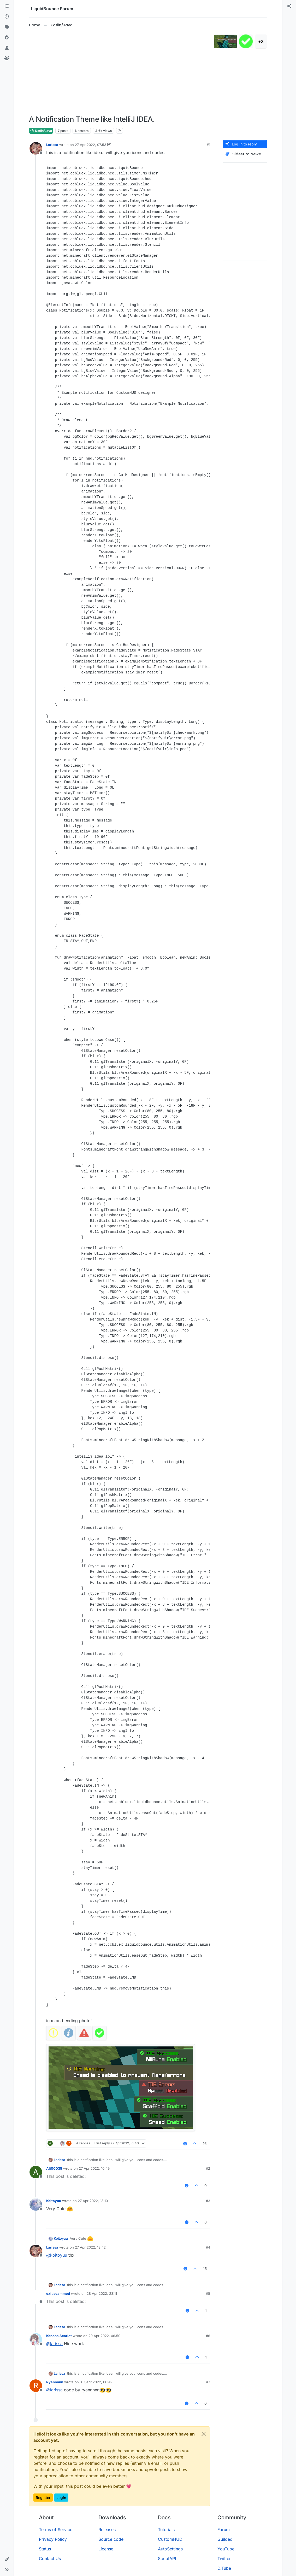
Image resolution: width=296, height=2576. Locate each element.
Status (45, 2548)
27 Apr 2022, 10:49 (94, 2168)
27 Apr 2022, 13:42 (90, 2247)
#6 (208, 2336)
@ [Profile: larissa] (54, 2343)
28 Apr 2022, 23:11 (102, 2293)
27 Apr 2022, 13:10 (93, 2201)
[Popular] (6, 37)
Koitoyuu (53, 2201)
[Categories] (6, 6)
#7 (208, 2382)
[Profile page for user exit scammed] (35, 2297)
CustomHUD (170, 2539)
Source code (110, 2539)
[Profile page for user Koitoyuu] (35, 2204)
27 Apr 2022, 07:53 (90, 145)
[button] (6, 2559)
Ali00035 (54, 2168)
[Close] (203, 2434)
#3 (208, 2201)
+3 (261, 41)
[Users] (6, 48)
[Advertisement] (120, 71)
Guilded (225, 2539)
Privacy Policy (53, 2539)
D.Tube (224, 2568)
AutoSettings (170, 2548)
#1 (208, 145)
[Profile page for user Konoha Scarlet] (35, 2339)
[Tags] (6, 27)
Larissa (52, 145)
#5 (208, 2293)
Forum (223, 2529)
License (105, 2548)
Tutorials (166, 2529)
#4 (208, 2247)
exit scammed (58, 2293)
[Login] (289, 6)
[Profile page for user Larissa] (35, 148)
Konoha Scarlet (59, 2336)
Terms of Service (55, 2529)
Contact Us (50, 2558)
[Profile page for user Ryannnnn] (35, 2385)
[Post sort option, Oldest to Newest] (245, 154)
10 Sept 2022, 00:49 (96, 2382)
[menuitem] (289, 6)
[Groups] (6, 58)
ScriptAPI (167, 2558)
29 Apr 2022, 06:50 (104, 2336)
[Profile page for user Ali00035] (35, 2172)
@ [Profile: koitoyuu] (56, 2255)
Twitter (224, 2558)
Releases (107, 2529)
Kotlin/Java (41, 131)
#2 (208, 2168)
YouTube (225, 2548)
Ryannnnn (54, 2382)
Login (61, 2497)
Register (43, 2497)
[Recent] (6, 17)
